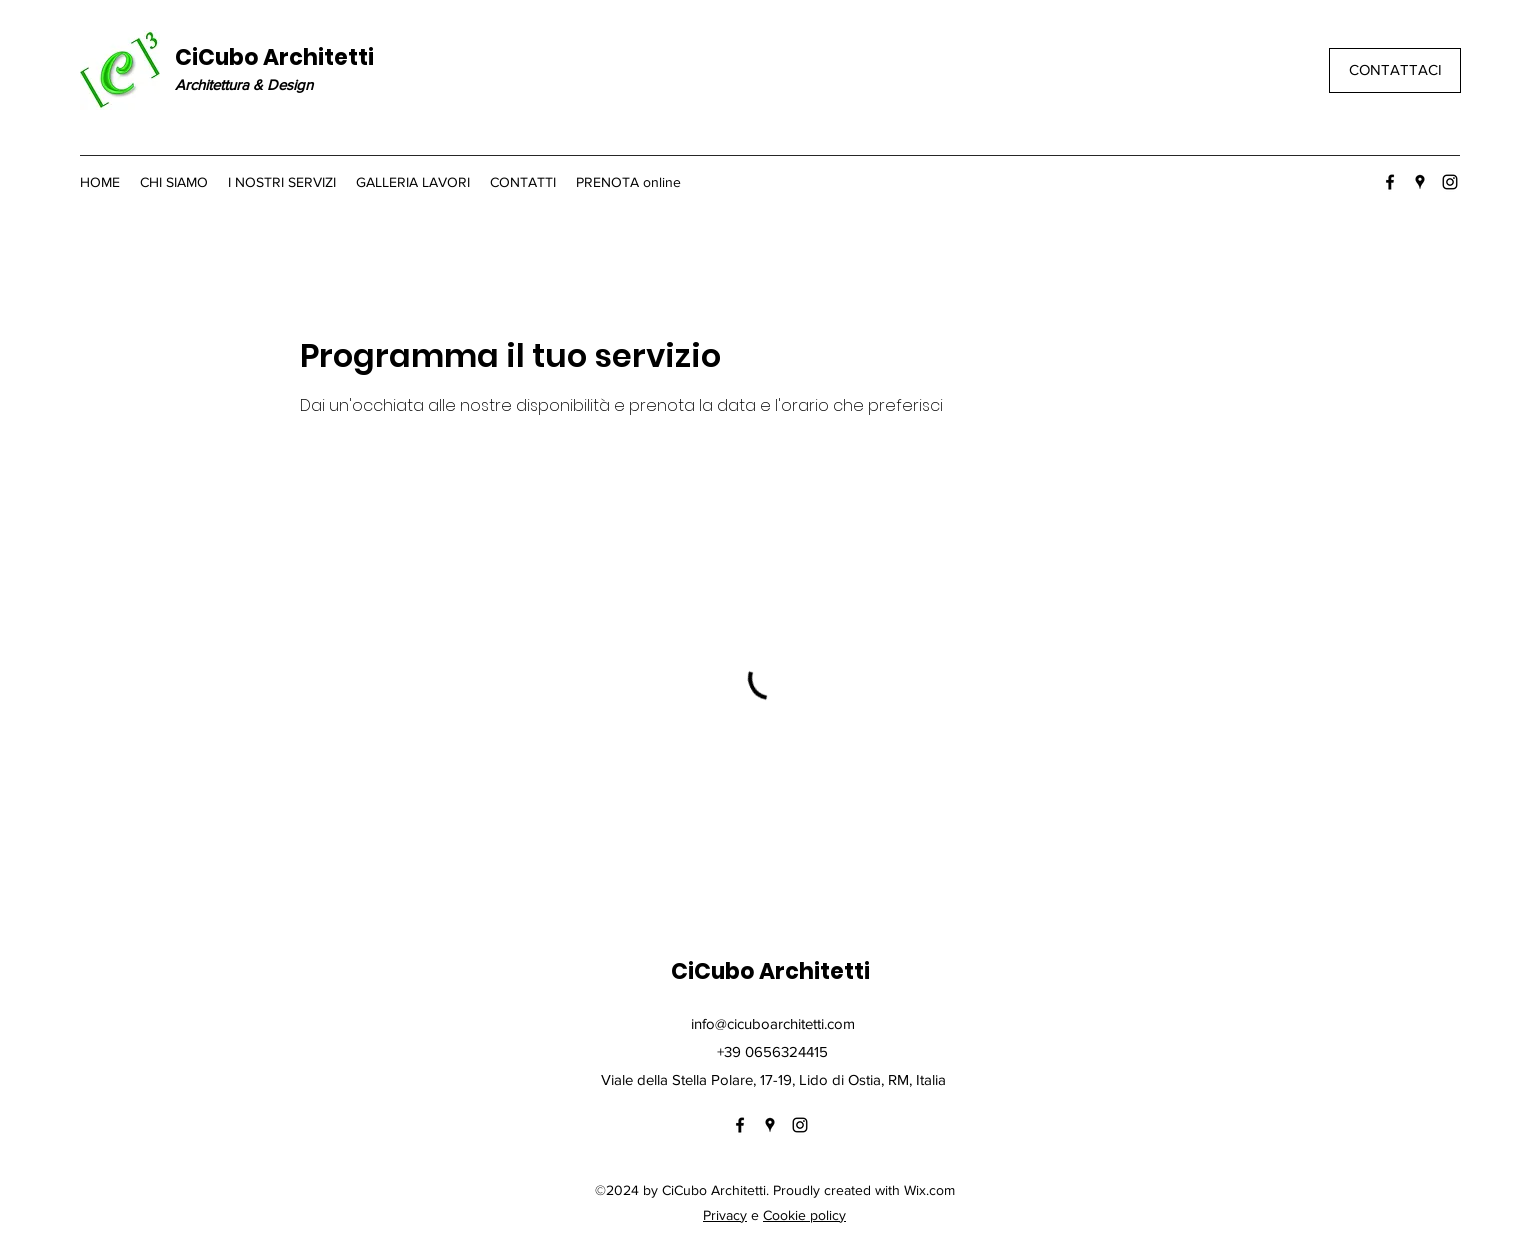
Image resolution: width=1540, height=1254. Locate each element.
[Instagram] (1450, 182)
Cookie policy (804, 1215)
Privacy (725, 1215)
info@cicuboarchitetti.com (773, 1023)
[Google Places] (1420, 182)
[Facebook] (1390, 182)
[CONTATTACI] (1395, 70)
